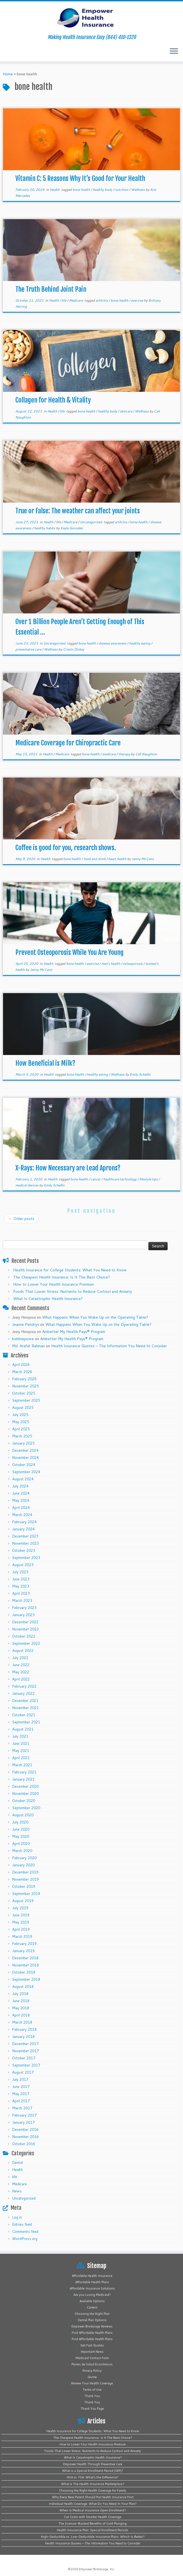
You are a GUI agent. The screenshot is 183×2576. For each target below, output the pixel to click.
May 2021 (20, 1750)
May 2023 (20, 1586)
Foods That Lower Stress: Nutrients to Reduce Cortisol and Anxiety (72, 1291)
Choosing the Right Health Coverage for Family (92, 2490)
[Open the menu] (174, 51)
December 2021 (25, 1700)
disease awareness (113, 643)
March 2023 (22, 1600)
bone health (82, 189)
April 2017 (21, 2100)
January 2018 (23, 2036)
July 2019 (20, 1907)
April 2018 (21, 2015)
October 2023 (23, 1550)
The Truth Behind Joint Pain (50, 289)
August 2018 (23, 1986)
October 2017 (23, 2058)
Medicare (76, 300)
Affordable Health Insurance (92, 2276)
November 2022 (25, 1629)
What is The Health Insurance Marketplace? (92, 2484)
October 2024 (23, 1464)
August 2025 (23, 1407)
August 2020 (23, 1814)
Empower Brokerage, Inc (96, 2569)
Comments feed (25, 2231)
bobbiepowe (23, 1338)
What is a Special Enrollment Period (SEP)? (92, 2470)
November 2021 (25, 1707)
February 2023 (24, 1607)
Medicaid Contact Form (92, 2358)
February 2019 (24, 1943)
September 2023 (26, 1557)
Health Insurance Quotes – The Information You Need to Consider (109, 1346)
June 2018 (20, 2000)
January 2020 (23, 1865)
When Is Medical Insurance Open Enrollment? (92, 2510)
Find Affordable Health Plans (92, 2332)
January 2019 (23, 1950)
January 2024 (23, 1529)
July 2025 (20, 1414)
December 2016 (25, 2129)
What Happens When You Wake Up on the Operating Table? (95, 1317)
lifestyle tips (149, 1179)
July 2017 (20, 2079)
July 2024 (20, 1486)
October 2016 (23, 2143)
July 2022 (20, 1657)
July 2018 (20, 1993)
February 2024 (24, 1521)
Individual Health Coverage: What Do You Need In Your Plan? (93, 2503)
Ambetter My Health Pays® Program (73, 1331)
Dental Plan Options (92, 2320)
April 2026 (21, 1364)
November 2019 (25, 1879)
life (64, 300)
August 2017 (23, 2072)
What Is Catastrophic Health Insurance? (48, 1298)
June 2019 (20, 1915)
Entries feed (22, 2224)
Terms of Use (92, 2389)
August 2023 (23, 1564)
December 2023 (25, 1536)
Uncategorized (91, 522)
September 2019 (26, 1893)
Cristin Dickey (73, 649)
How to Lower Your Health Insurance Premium (53, 1284)
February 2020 (24, 1857)
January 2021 (23, 1779)
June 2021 (20, 1743)
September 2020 (26, 1807)
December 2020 (25, 1786)
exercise (137, 300)
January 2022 (23, 1693)
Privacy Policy (92, 2370)
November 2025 (25, 1386)
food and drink (95, 858)
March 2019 (22, 1936)
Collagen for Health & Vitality (53, 400)
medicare (109, 754)
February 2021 (24, 1772)
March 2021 (22, 1764)
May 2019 (20, 1922)
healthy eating (140, 643)
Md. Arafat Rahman (28, 1346)
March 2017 (22, 2108)
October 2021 (23, 1714)
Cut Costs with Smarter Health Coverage (92, 2517)
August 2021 (23, 1729)
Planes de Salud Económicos (92, 2364)
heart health (117, 858)
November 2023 (25, 1543)
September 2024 (26, 1471)
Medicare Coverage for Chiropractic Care (68, 743)
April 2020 (21, 1843)
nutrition (122, 189)
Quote (92, 2377)
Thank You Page (92, 2408)
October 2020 (23, 1800)
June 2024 (20, 1493)
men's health (111, 963)
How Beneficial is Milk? (45, 1063)
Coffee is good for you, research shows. (65, 848)
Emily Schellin (140, 1074)
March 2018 (22, 2022)
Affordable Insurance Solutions (92, 2288)
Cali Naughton (146, 754)
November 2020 (25, 1793)
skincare (126, 411)
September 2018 (26, 1979)
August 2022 (23, 1650)
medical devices (27, 1185)
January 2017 (23, 2122)
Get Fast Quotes (92, 2345)
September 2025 (26, 1400)
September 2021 (26, 1722)
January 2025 (23, 1443)
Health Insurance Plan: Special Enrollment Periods (92, 2530)
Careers (92, 2307)
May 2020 (20, 1836)
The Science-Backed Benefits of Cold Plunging (93, 2523)
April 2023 (21, 1593)
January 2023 (23, 1614)
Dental (17, 2162)
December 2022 (25, 1621)
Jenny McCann (143, 858)
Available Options (92, 2301)
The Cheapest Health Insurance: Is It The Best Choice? (61, 1277)
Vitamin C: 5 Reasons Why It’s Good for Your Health (80, 178)
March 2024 (22, 1514)
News (17, 2191)
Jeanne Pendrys (25, 1324)
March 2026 (22, 1371)
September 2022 (26, 1643)
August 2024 (23, 1478)
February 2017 (24, 2115)
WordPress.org (24, 2238)
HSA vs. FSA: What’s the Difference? (92, 2477)
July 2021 (20, 1736)
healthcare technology (120, 1179)
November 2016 (25, 2136)
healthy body (103, 189)
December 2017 (25, 2043)
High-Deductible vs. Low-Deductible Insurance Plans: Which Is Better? (93, 2536)
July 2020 (20, 1822)
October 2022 (23, 1636)
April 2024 (21, 1507)
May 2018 (20, 2007)
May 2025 (20, 1421)
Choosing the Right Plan (92, 2313)
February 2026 (24, 1378)
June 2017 (20, 2086)
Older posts (21, 1218)
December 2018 (25, 1957)
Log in (17, 2217)
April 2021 (21, 1757)
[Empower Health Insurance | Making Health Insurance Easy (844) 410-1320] (91, 18)
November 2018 (25, 1965)
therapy (124, 754)
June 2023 (20, 1579)
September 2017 (26, 2065)
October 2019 (23, 1886)
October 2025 (23, 1393)
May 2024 (20, 1500)
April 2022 (21, 1679)
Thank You (92, 2396)
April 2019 (21, 1929)
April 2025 (21, 1428)
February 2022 (24, 1686)
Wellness (138, 189)
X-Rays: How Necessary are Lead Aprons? (67, 1168)
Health (55, 189)
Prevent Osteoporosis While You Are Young (69, 952)
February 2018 (24, 2029)
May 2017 (20, 2093)
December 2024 (25, 1450)
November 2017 (25, 2050)
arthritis (102, 300)
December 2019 (25, 1872)
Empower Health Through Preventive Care (92, 2464)
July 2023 (20, 1571)
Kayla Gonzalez (71, 528)
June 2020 (20, 1829)
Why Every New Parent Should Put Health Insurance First (93, 2497)
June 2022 (20, 1664)
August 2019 (23, 1900)
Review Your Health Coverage (92, 2383)
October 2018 (23, 1972)
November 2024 (25, 1457)
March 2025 (22, 1436)
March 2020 (22, 1850)
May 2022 (20, 1671)
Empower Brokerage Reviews (92, 2326)
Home (8, 74)
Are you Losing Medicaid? (92, 2295)
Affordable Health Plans (92, 2282)
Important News (92, 2351)
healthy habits (45, 528)
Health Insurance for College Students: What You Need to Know (70, 1270)
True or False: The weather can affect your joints (77, 511)
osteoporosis (133, 963)
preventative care (28, 649)
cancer (96, 1179)
